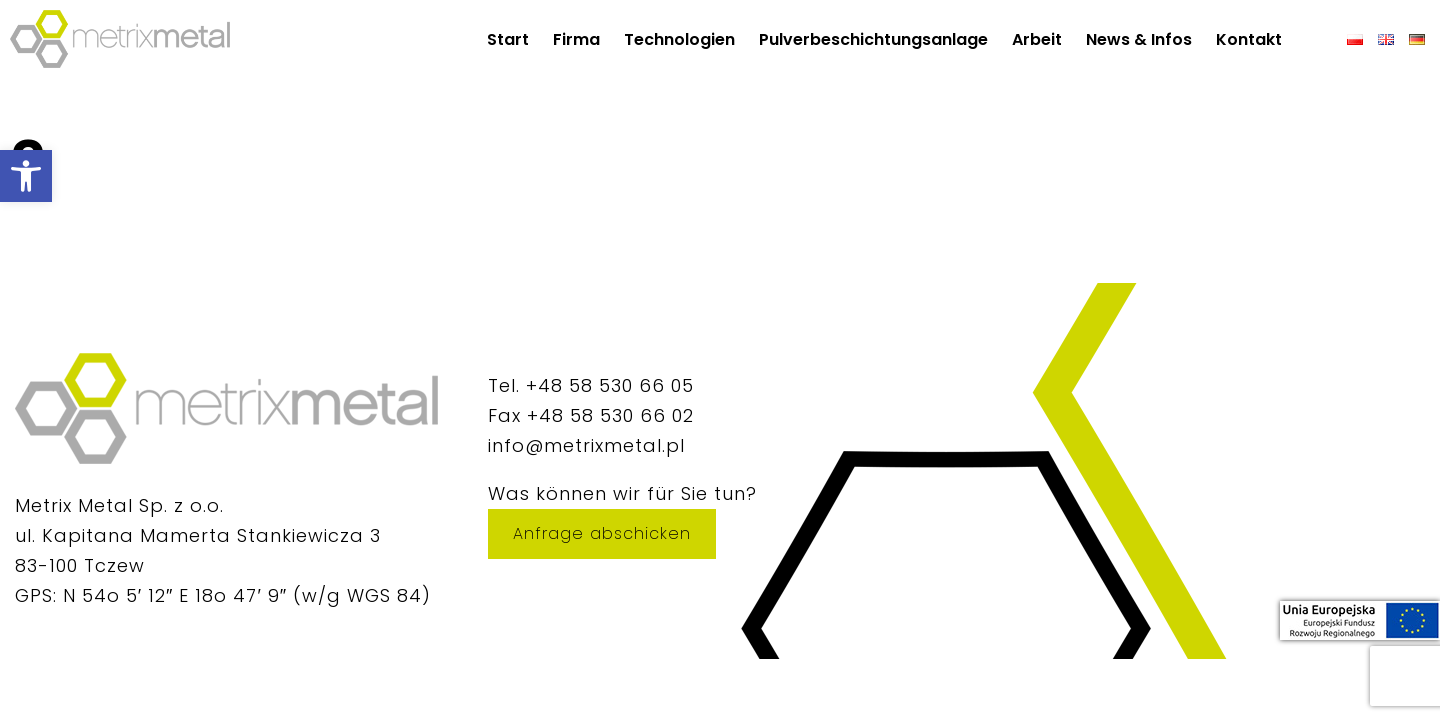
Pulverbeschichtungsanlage (873, 39)
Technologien (679, 39)
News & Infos (1139, 39)
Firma (576, 39)
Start (508, 39)
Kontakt (1249, 39)
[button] (26, 176)
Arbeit (1037, 39)
